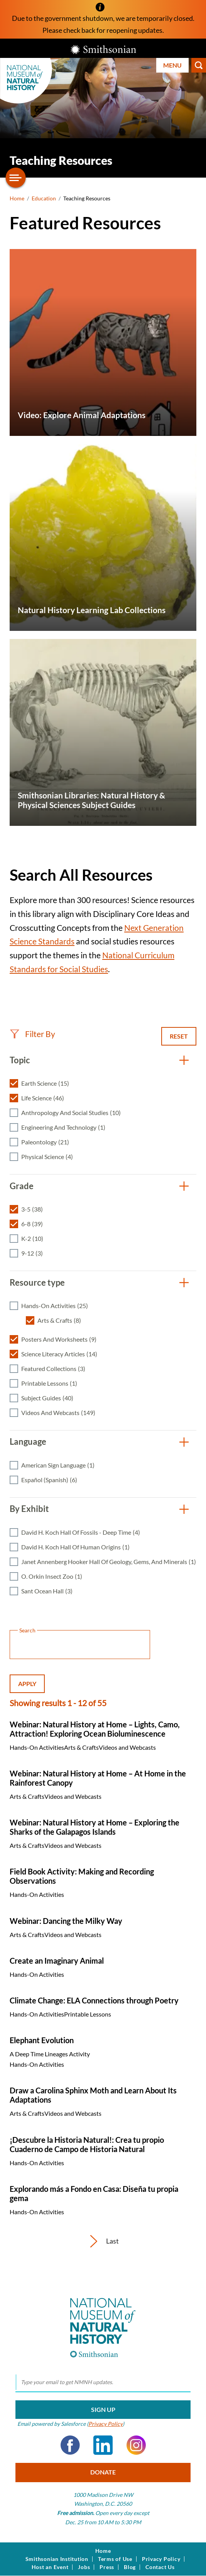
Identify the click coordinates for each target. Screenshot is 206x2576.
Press (107, 2567)
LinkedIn (103, 2445)
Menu (172, 65)
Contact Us (160, 2567)
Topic (20, 1060)
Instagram (136, 2445)
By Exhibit (29, 1508)
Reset (179, 1036)
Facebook (70, 2445)
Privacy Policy (105, 2423)
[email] (103, 2382)
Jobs (84, 2567)
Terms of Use (115, 2559)
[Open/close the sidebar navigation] (16, 178)
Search (198, 65)
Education (44, 198)
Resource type (37, 1282)
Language (28, 1441)
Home (17, 198)
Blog (130, 2567)
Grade (22, 1186)
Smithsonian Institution (56, 2559)
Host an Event (50, 2567)
